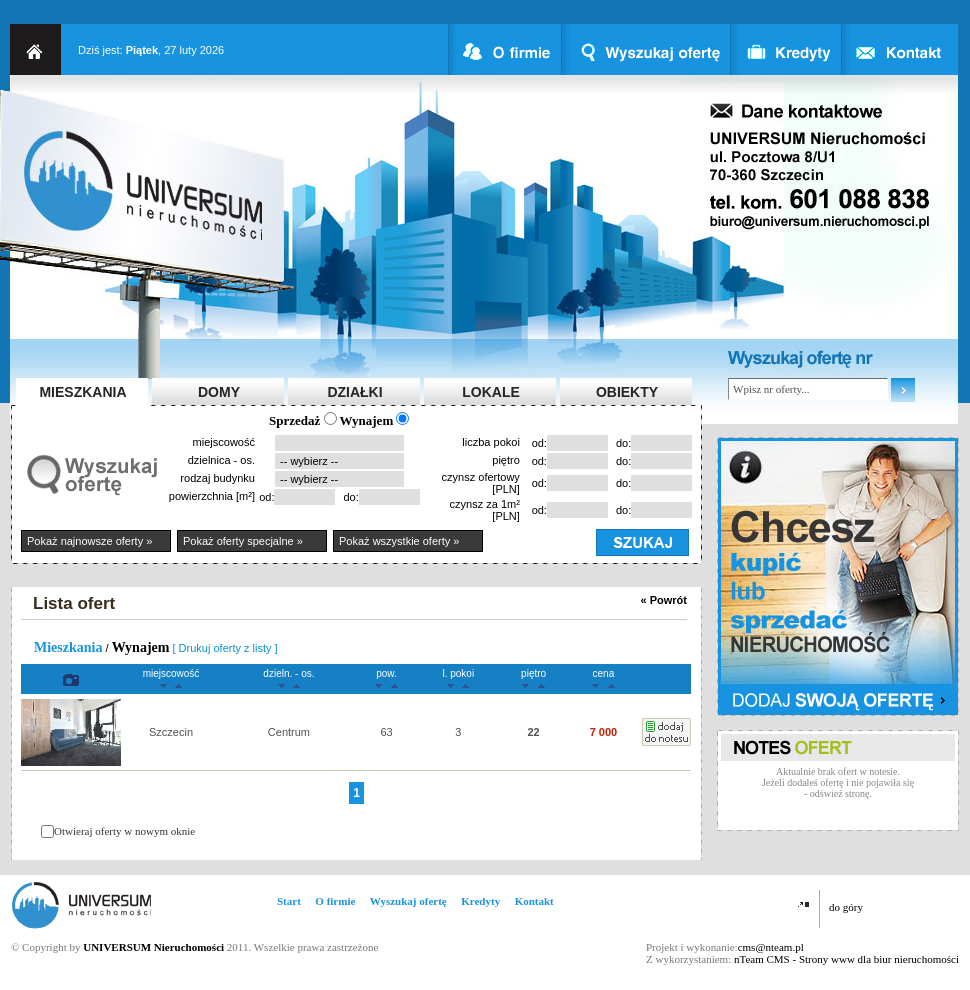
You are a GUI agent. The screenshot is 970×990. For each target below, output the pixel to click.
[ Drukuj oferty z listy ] (225, 648)
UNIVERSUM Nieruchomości (153, 947)
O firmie (335, 901)
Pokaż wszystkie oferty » (399, 541)
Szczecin (171, 732)
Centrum (289, 732)
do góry (846, 907)
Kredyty (480, 901)
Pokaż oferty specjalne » (243, 541)
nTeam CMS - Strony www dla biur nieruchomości (846, 959)
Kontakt (534, 901)
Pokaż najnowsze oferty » (89, 541)
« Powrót (664, 600)
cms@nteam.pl (771, 947)
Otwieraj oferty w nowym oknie (124, 831)
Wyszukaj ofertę (408, 901)
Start (289, 901)
